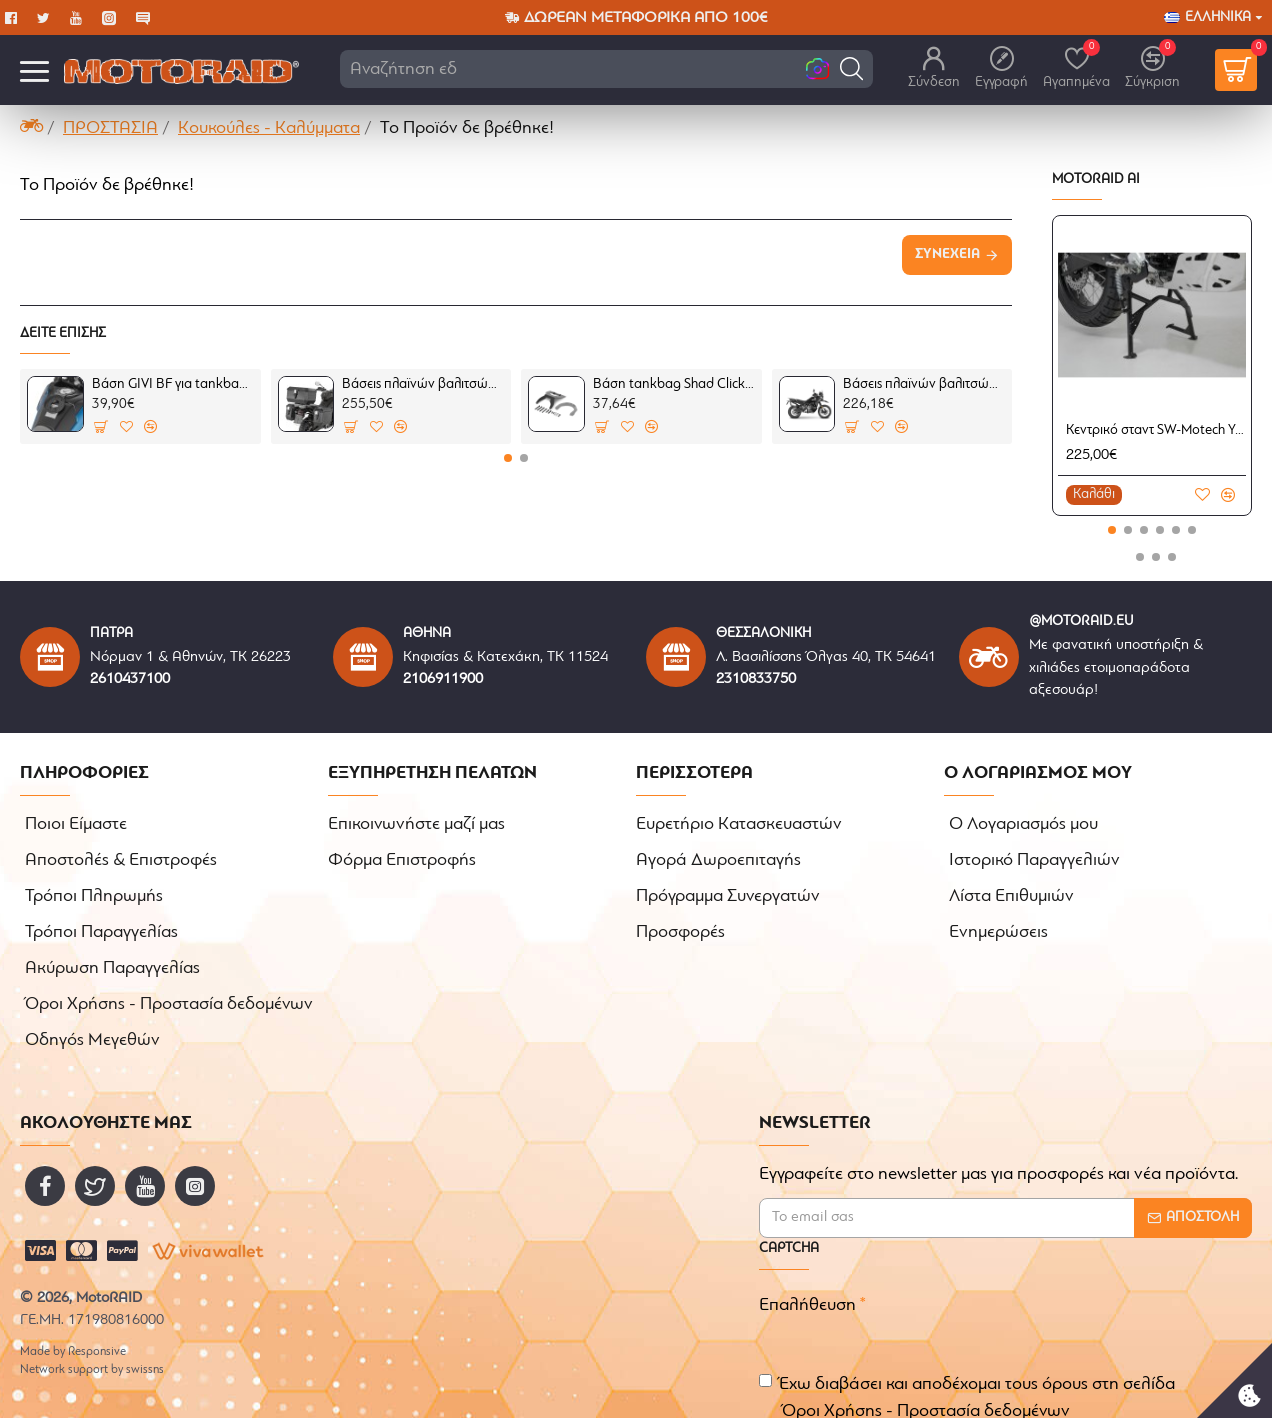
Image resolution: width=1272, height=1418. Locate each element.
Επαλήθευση (807, 1278)
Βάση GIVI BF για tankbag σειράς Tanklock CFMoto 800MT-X (173, 384)
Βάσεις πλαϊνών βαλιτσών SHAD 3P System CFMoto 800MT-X (924, 384)
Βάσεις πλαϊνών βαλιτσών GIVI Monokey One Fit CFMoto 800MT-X (423, 384)
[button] (851, 68)
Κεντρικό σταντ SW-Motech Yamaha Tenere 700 (1156, 430)
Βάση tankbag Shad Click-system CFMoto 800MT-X (674, 384)
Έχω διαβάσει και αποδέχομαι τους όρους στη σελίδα (967, 1372)
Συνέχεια (947, 254)
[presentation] (1049, 1294)
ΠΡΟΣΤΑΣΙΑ (110, 128)
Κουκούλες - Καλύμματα (269, 128)
